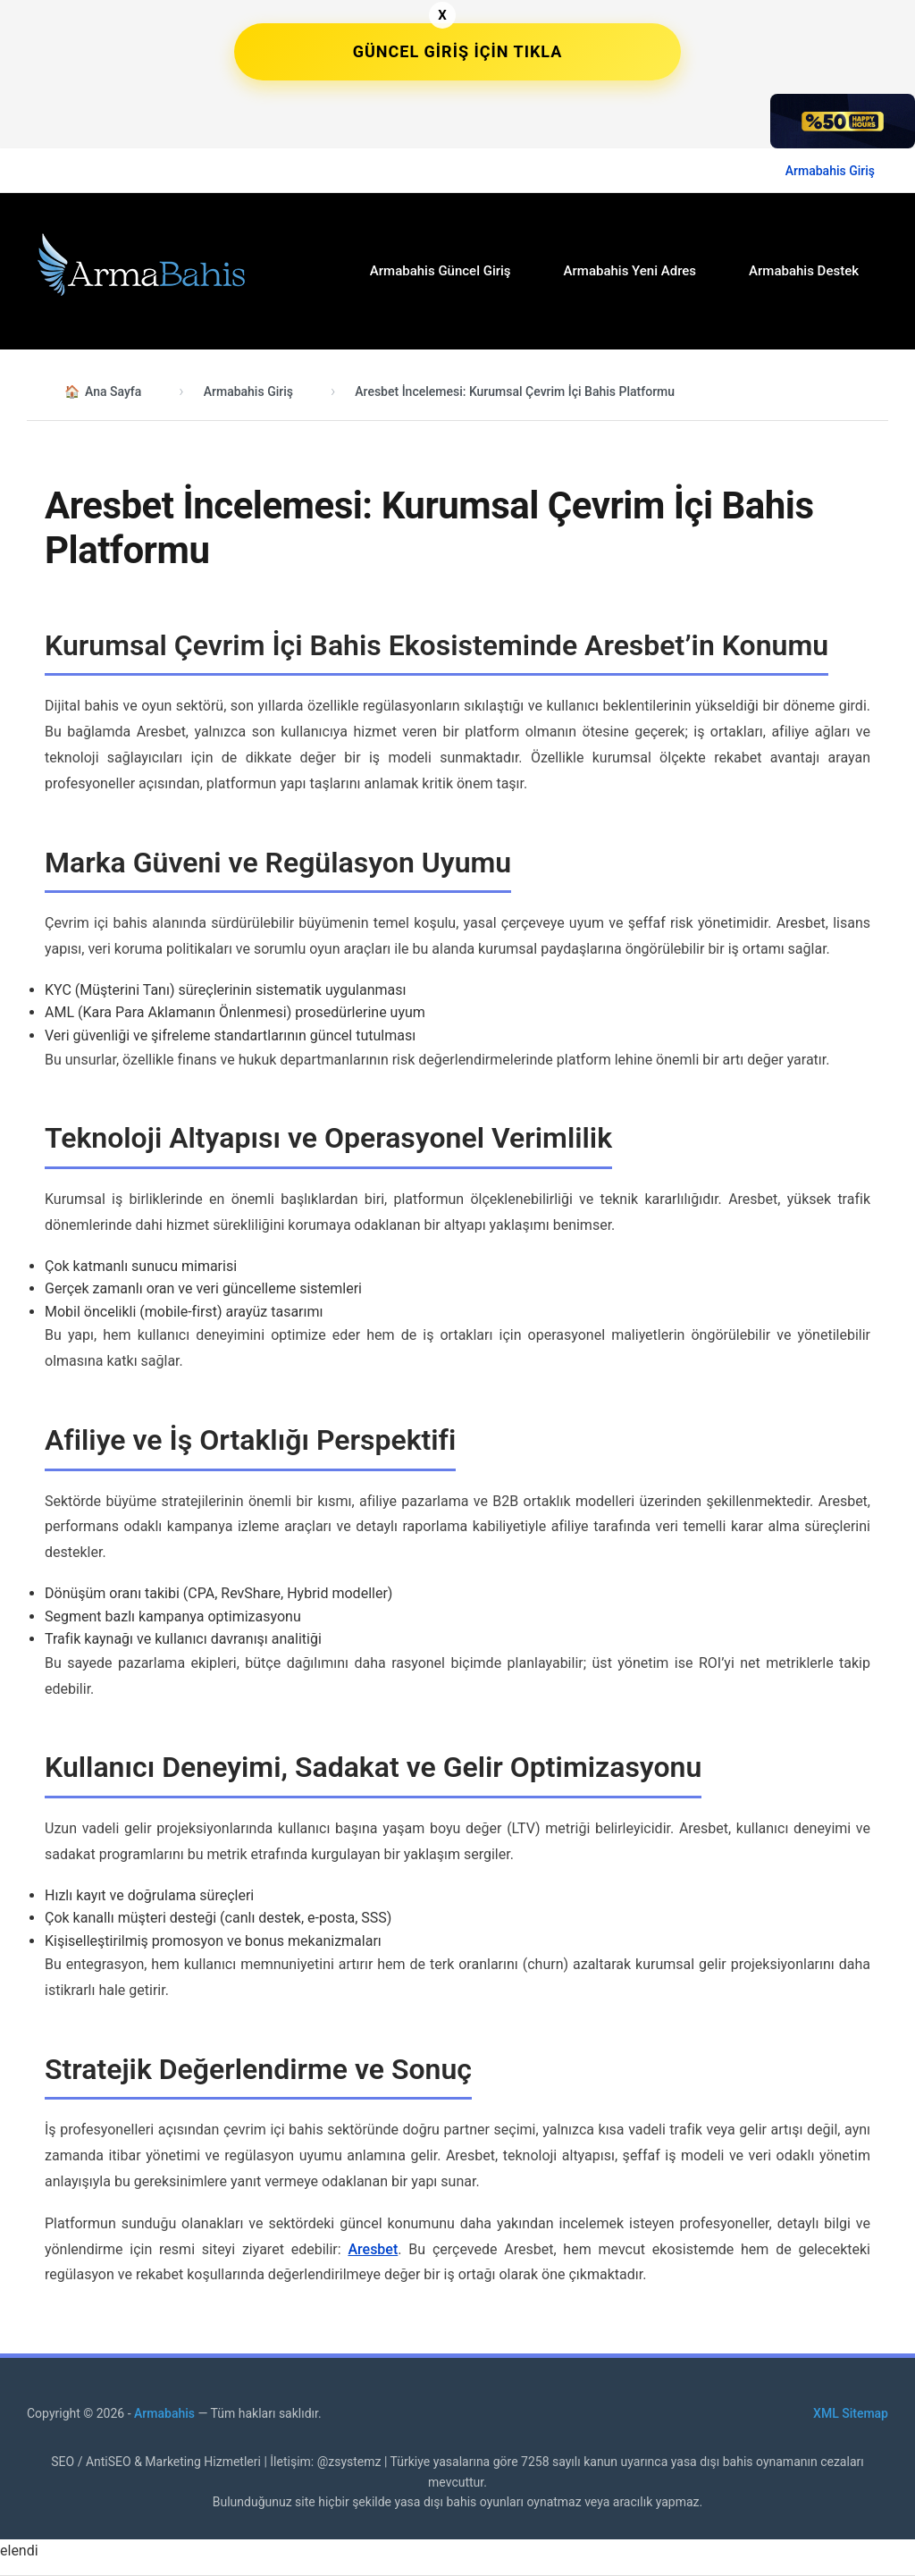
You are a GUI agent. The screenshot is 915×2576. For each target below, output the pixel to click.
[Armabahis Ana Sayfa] (138, 267)
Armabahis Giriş (830, 171)
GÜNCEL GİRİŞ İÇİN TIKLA (458, 51)
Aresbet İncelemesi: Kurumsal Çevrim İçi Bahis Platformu (515, 391)
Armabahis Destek (804, 271)
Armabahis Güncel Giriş (440, 271)
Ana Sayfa (113, 391)
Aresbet (373, 2249)
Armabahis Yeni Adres (630, 271)
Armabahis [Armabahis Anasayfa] (165, 2413)
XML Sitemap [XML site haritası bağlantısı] (850, 2413)
